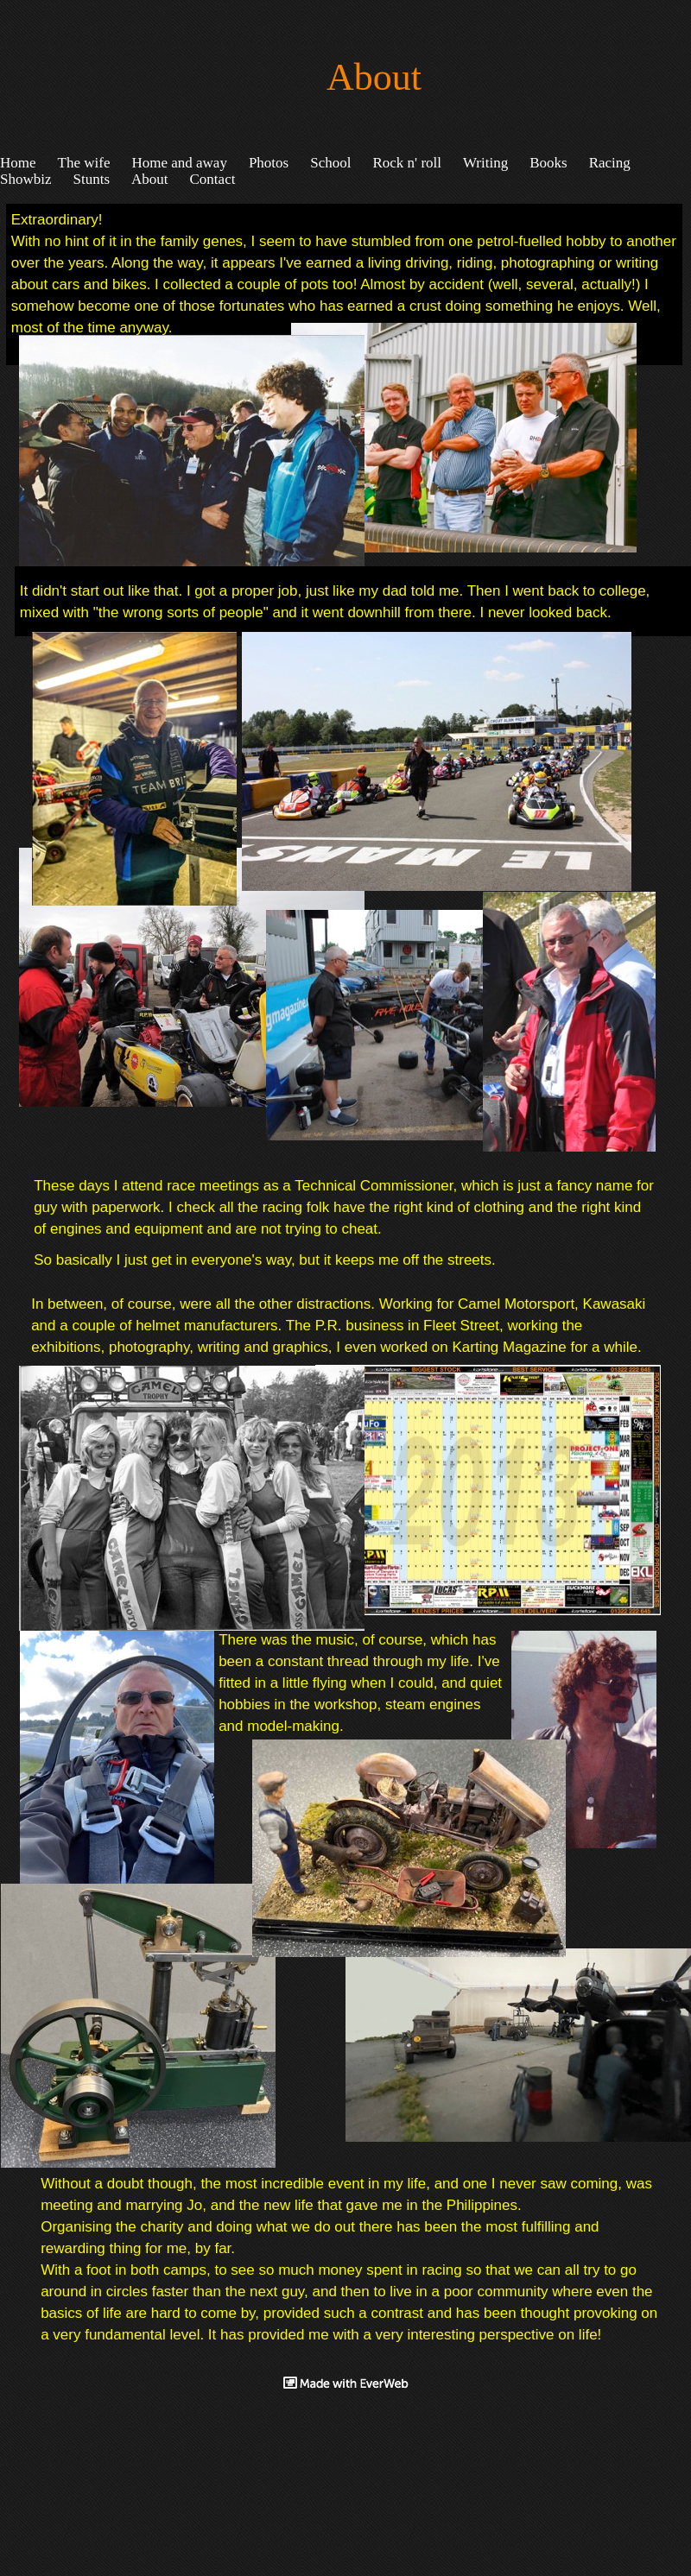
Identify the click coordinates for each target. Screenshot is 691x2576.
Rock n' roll (406, 163)
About (149, 179)
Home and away (178, 163)
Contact (213, 179)
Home (18, 163)
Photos (268, 163)
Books (548, 163)
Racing (610, 163)
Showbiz (26, 179)
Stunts (92, 179)
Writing (485, 163)
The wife (84, 163)
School (330, 163)
